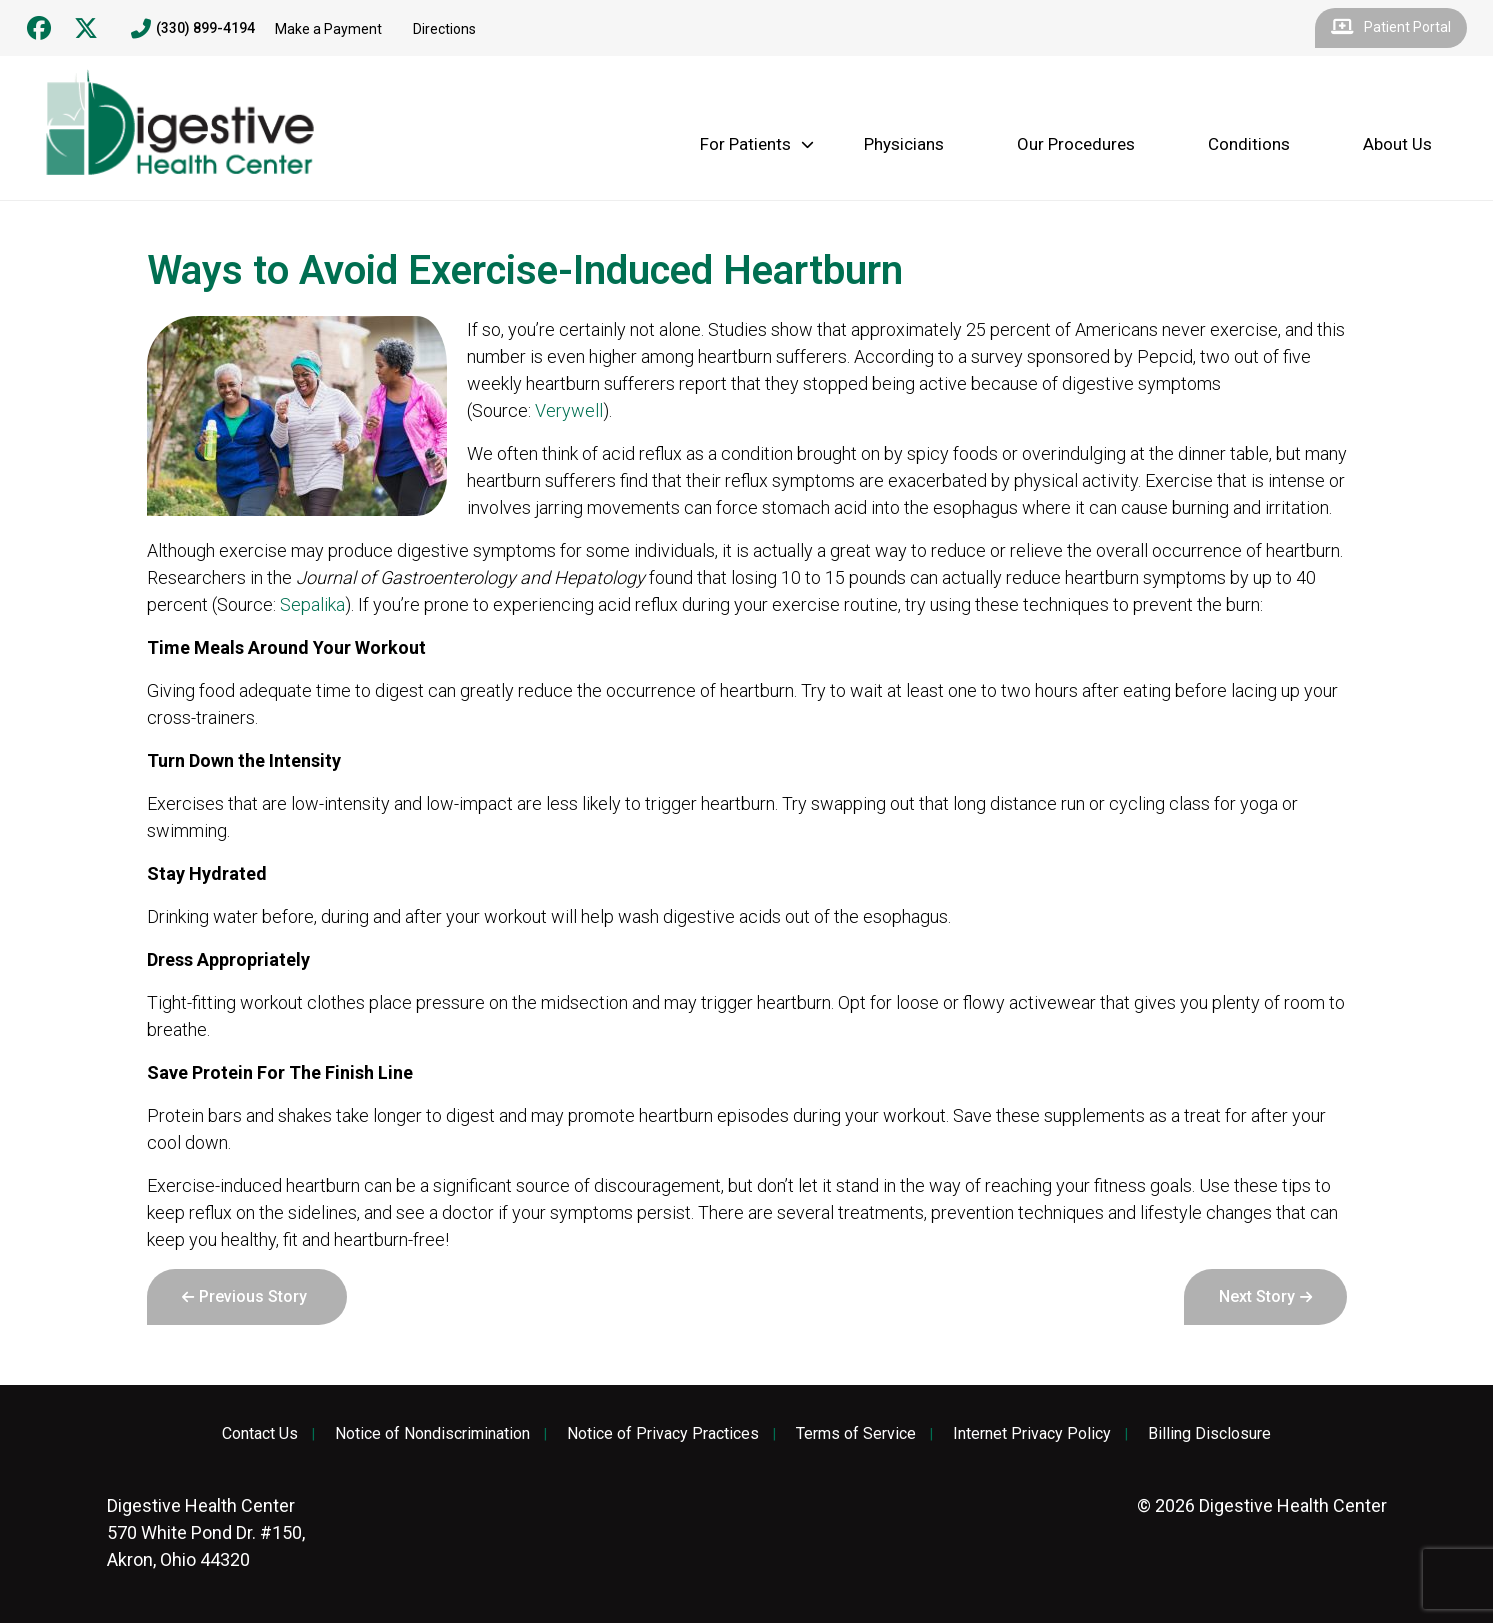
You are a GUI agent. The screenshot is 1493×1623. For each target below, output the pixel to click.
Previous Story (253, 1296)
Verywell (569, 410)
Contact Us (260, 1434)
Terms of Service (856, 1434)
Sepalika (312, 604)
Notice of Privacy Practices (663, 1434)
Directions (444, 29)
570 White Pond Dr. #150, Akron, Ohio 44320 (206, 1532)
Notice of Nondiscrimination (432, 1434)
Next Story (1257, 1296)
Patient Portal (1391, 28)
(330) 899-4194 (193, 29)
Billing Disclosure (1209, 1434)
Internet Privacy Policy (1032, 1434)
